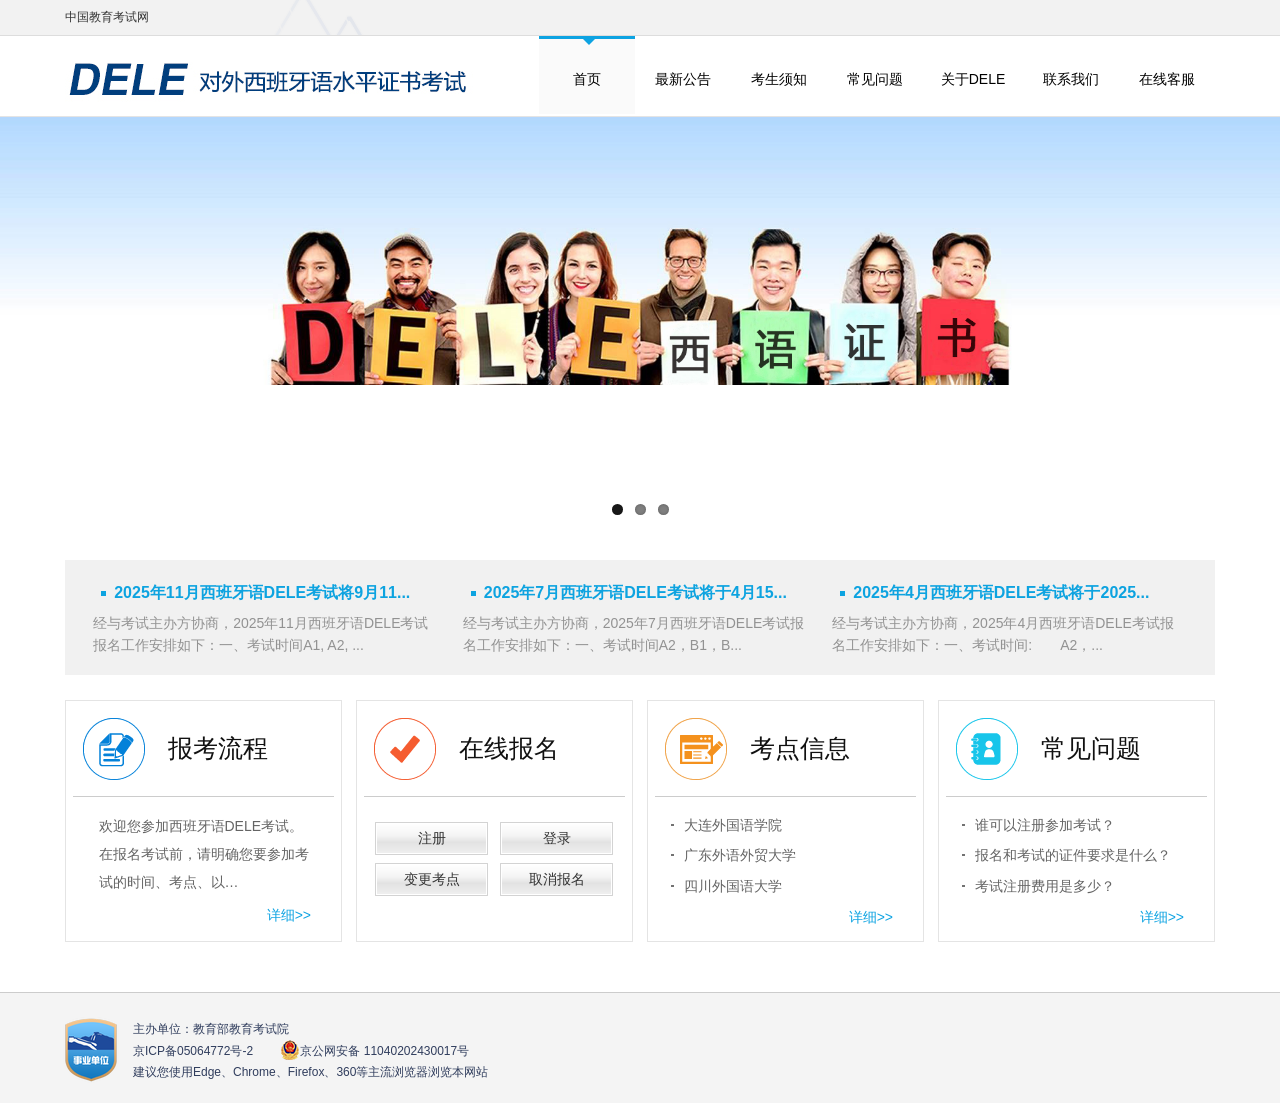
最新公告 (683, 79)
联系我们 (1071, 79)
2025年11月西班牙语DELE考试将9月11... (262, 592)
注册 (432, 838)
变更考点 (432, 879)
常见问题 (875, 79)
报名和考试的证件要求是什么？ (1073, 855)
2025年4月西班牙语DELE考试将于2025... (1001, 592)
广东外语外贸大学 (740, 855)
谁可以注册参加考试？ (1045, 825)
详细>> (289, 915)
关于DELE (973, 79)
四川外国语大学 (733, 886)
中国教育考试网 (107, 17)
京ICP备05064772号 (193, 1051)
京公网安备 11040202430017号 (374, 1050)
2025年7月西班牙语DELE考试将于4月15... (635, 592)
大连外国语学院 (733, 825)
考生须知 (779, 79)
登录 (557, 838)
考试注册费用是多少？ (1045, 886)
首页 (587, 79)
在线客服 (1167, 79)
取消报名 (557, 879)
